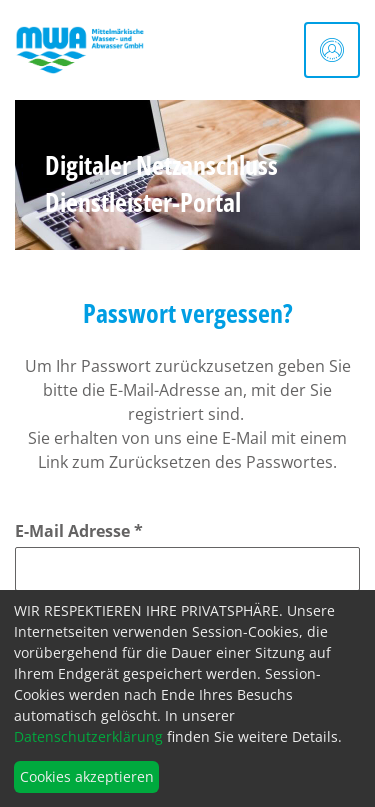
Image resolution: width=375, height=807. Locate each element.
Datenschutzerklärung (88, 736)
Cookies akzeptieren (87, 776)
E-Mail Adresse (79, 531)
